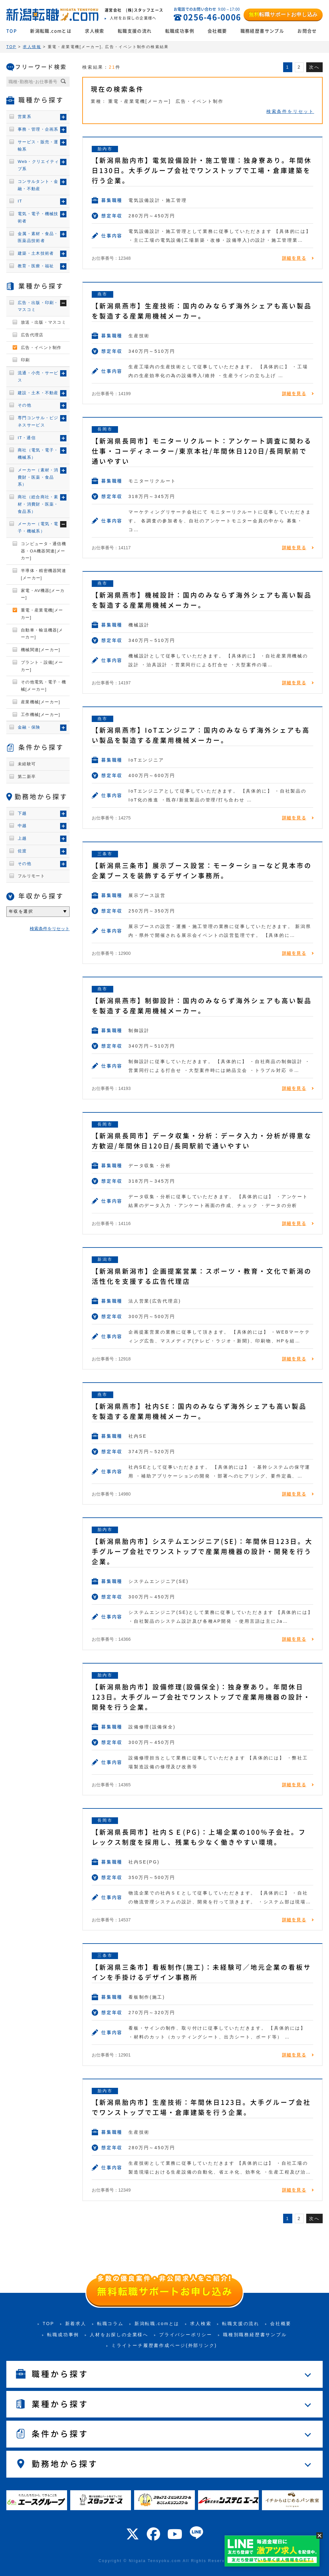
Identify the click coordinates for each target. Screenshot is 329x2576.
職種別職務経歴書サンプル (255, 2334)
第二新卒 (27, 776)
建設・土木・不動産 (38, 392)
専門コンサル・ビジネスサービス (38, 421)
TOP (11, 31)
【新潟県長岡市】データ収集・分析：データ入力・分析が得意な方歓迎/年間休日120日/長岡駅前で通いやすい (202, 1141)
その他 (24, 405)
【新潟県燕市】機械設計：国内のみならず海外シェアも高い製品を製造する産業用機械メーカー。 (202, 600)
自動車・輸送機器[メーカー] (42, 634)
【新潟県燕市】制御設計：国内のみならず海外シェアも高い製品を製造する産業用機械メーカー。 (202, 1006)
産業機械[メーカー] (40, 702)
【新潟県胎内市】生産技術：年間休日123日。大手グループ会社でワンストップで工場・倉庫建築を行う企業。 (201, 2107)
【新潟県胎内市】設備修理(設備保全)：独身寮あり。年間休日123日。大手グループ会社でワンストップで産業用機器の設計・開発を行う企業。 (201, 1697)
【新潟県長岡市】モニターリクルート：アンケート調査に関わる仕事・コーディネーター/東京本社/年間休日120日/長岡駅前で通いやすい (202, 451)
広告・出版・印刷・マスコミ (38, 306)
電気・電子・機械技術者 (38, 217)
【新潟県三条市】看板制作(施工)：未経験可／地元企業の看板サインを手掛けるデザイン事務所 (201, 1972)
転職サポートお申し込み (283, 14)
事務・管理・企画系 (38, 129)
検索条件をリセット (290, 111)
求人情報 (32, 47)
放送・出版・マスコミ (43, 322)
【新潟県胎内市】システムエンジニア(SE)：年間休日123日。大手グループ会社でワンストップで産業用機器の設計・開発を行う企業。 (202, 1551)
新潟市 (104, 1259)
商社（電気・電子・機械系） (38, 454)
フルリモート (31, 876)
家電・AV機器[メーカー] (43, 594)
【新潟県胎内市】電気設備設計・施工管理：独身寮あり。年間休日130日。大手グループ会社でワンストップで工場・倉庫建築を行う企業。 (202, 170)
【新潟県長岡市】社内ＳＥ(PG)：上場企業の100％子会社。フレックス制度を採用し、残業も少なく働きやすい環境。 (199, 1837)
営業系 (24, 116)
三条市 (104, 853)
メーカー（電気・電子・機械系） (38, 527)
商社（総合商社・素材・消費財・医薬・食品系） (38, 504)
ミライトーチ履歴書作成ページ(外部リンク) (164, 2345)
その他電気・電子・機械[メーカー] (43, 686)
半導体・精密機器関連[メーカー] (43, 574)
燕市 (102, 294)
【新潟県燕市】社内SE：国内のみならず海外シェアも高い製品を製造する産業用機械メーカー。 (199, 1411)
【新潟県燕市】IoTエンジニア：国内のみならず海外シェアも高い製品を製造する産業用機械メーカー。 (201, 735)
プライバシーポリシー (185, 2334)
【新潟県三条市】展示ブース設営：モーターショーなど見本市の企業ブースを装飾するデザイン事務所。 (202, 870)
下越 (22, 813)
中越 (22, 825)
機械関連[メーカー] (40, 649)
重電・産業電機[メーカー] (42, 614)
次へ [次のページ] (314, 67)
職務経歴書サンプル (262, 31)
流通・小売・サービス (38, 376)
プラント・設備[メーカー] (42, 666)
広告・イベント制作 (41, 347)
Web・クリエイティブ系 (38, 165)
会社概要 (217, 31)
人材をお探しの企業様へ (119, 2334)
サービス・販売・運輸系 (38, 146)
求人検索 (94, 31)
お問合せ (307, 31)
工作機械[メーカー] (40, 714)
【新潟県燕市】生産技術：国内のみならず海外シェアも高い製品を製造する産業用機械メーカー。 (202, 311)
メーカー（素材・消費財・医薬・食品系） (38, 477)
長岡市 (104, 429)
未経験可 (27, 764)
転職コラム (110, 2323)
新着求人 (75, 2323)
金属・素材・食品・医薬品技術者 (38, 237)
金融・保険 (29, 727)
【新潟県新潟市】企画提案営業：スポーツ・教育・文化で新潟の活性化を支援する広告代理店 (202, 1276)
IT (20, 201)
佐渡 (22, 851)
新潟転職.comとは (50, 31)
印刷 (25, 360)
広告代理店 (32, 335)
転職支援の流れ (135, 31)
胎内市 (104, 148)
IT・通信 (27, 437)
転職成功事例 (179, 31)
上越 (22, 838)
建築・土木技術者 (36, 253)
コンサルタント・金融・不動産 (38, 185)
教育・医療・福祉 (36, 266)
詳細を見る (294, 258)
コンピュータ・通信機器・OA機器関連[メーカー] (43, 551)
